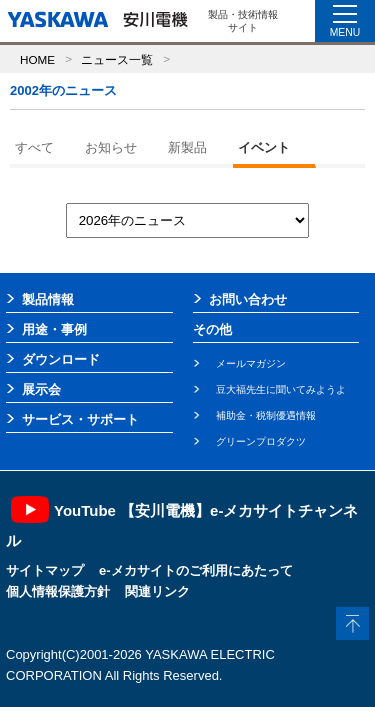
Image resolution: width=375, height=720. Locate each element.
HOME (37, 59)
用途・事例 (54, 329)
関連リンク (157, 591)
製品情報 (48, 299)
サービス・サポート (80, 419)
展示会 (41, 389)
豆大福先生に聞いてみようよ (281, 389)
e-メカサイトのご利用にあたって (196, 570)
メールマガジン (251, 363)
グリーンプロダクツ (261, 441)
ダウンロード (61, 359)
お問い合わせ (248, 299)
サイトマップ (45, 570)
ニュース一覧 (117, 59)
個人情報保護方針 (58, 591)
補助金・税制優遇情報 (266, 415)
